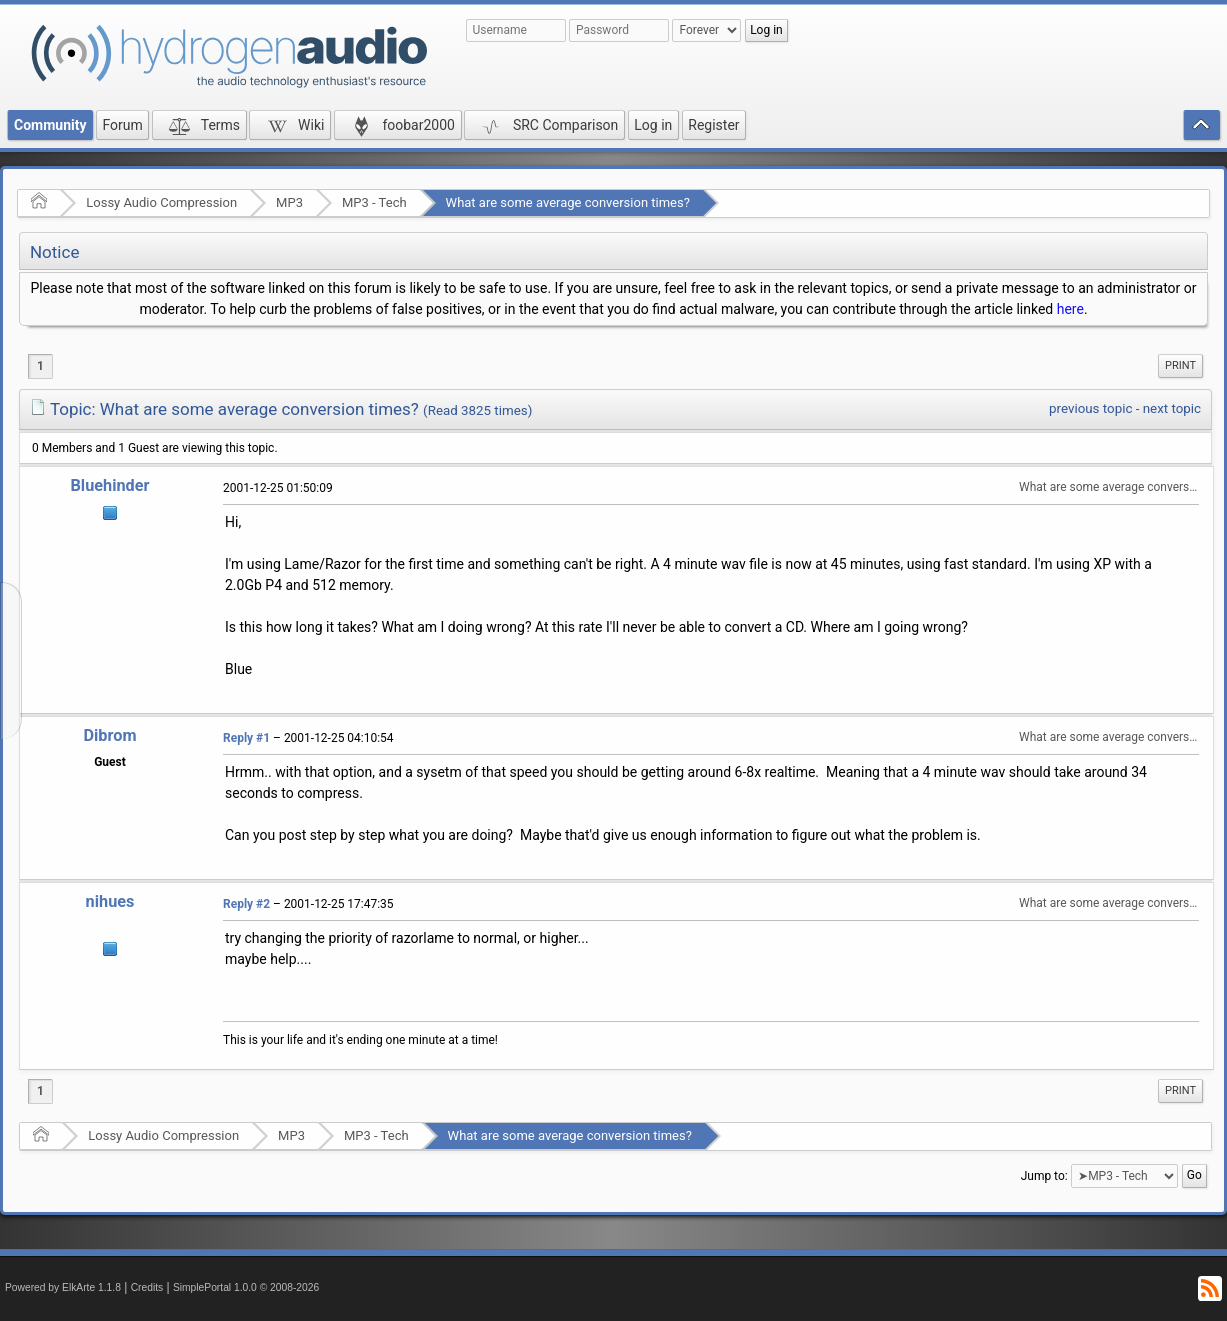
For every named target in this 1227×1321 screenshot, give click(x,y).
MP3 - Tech (374, 202)
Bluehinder (109, 485)
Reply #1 (246, 738)
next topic (1172, 408)
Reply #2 (246, 904)
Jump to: (1044, 1176)
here (1070, 309)
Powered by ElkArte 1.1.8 (63, 1287)
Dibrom (109, 735)
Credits (147, 1287)
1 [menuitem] (40, 366)
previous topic (1090, 408)
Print (1180, 365)
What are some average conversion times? (568, 202)
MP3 (289, 202)
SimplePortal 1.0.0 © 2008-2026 (246, 1287)
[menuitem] (1180, 366)
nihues (110, 901)
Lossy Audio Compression (161, 202)
